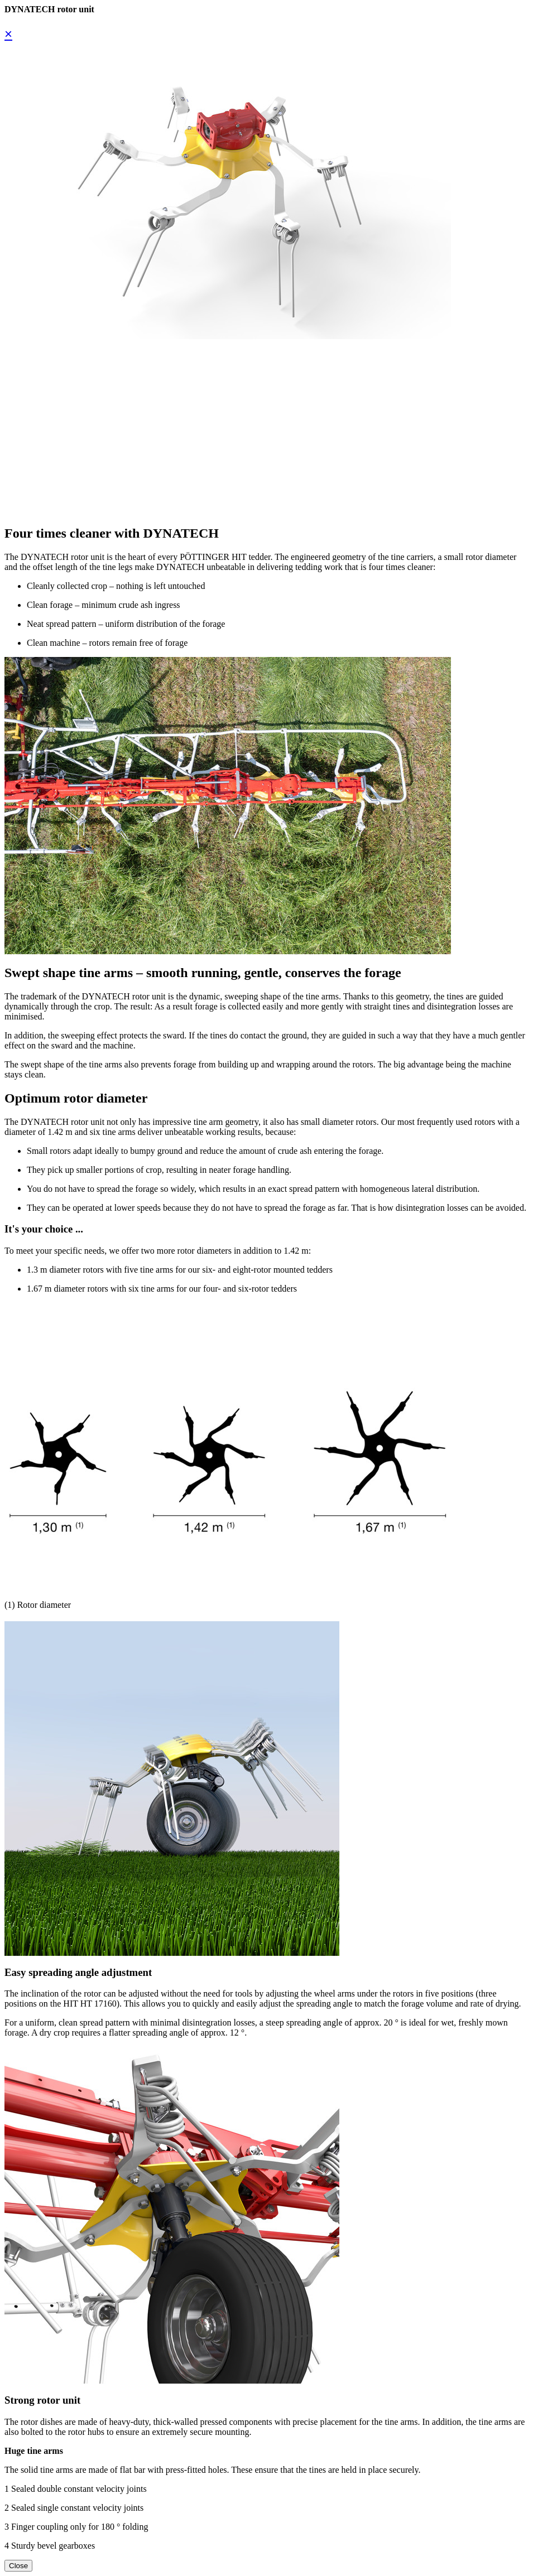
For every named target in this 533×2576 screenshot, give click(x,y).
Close (18, 2565)
